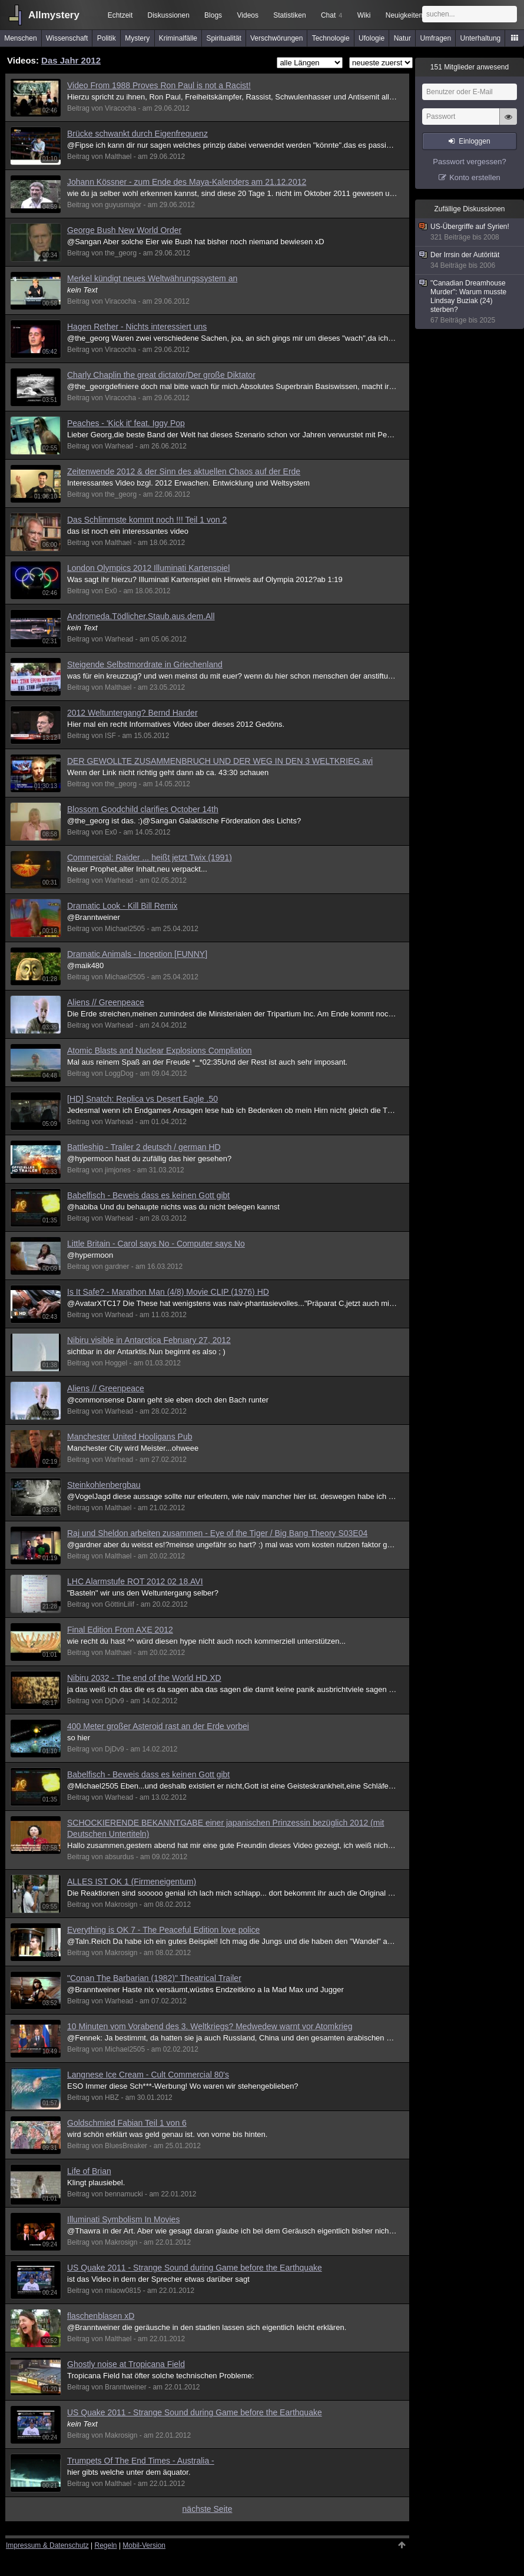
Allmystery (53, 15)
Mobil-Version (143, 2545)
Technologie (331, 38)
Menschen (20, 38)
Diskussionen (168, 15)
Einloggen (474, 141)
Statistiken (289, 15)
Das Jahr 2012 (71, 60)
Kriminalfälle (178, 38)
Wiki (364, 15)
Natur (402, 38)
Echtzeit (120, 15)
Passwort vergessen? (469, 161)
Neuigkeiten (404, 15)
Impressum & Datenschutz (47, 2545)
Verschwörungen (276, 38)
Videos (247, 15)
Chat (331, 15)
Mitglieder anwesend (469, 67)
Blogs (213, 15)
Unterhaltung (480, 38)
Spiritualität (223, 38)
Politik (106, 38)
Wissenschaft (67, 38)
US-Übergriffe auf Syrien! (470, 232)
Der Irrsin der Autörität (470, 260)
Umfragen (436, 38)
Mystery (137, 38)
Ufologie (371, 38)
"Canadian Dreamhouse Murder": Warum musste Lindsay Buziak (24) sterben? (470, 302)
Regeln (106, 2545)
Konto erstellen (474, 177)
